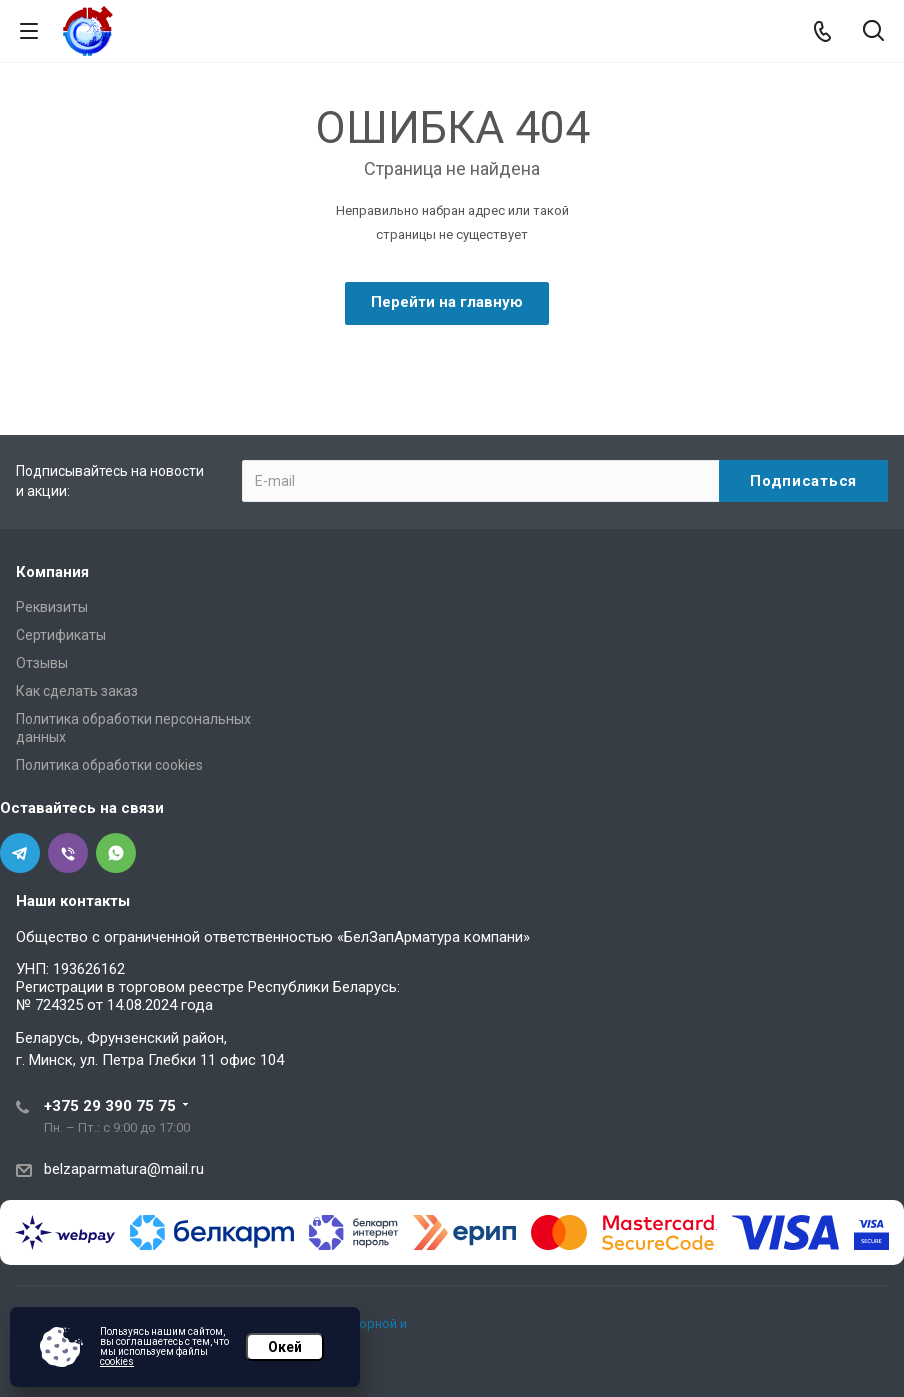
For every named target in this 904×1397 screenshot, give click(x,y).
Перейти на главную (447, 302)
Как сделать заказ (77, 691)
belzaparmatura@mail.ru (124, 1169)
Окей (285, 1347)
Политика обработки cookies (109, 765)
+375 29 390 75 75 (110, 1106)
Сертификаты (61, 635)
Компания (52, 572)
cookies (117, 1361)
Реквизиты (52, 607)
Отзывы (42, 663)
